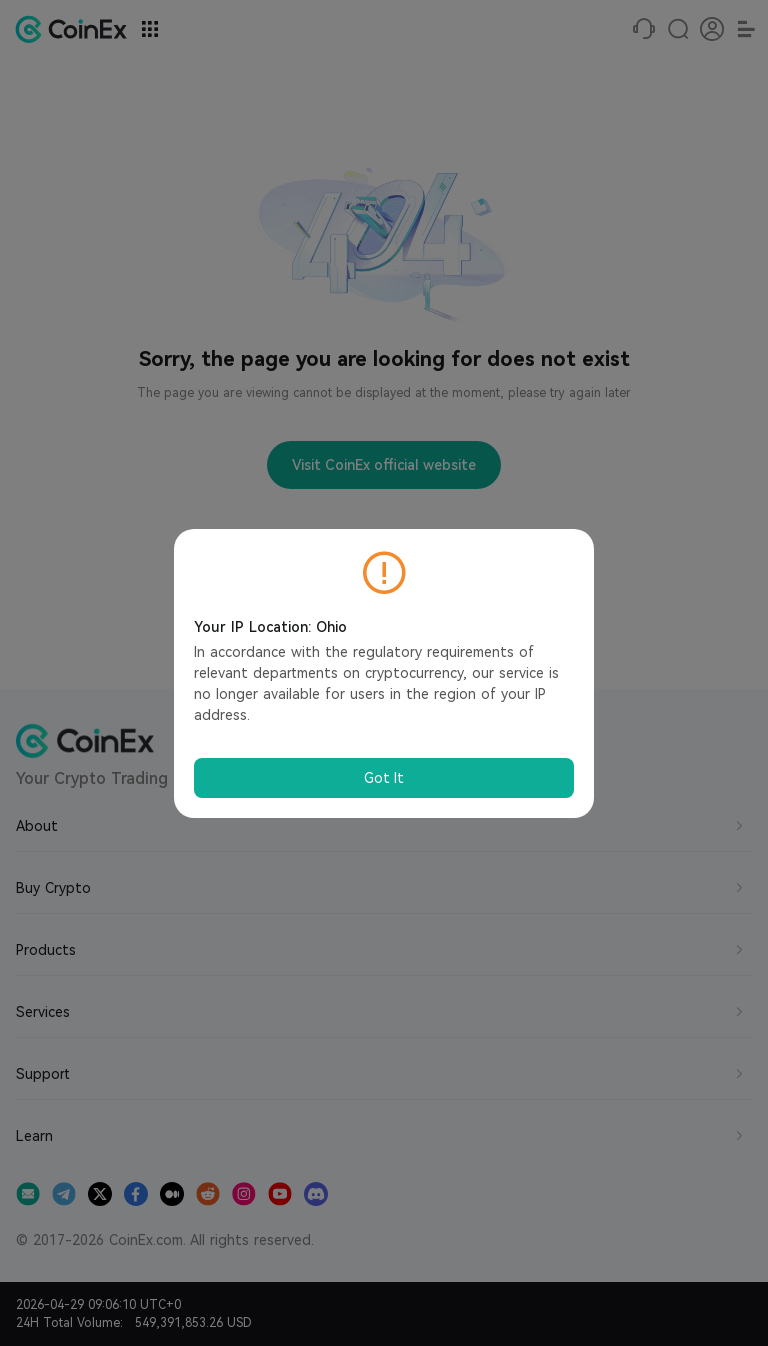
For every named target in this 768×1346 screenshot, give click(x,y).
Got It (384, 778)
